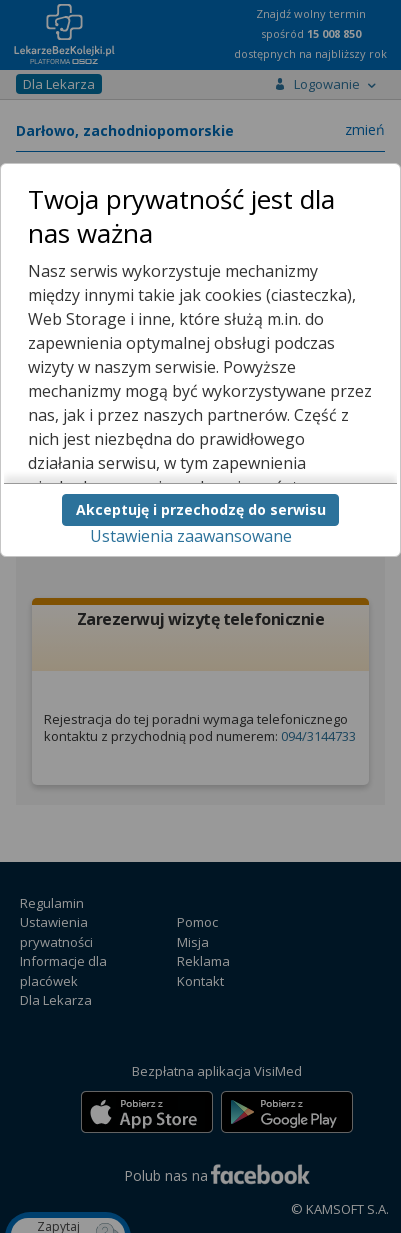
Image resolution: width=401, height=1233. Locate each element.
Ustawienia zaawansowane (191, 536)
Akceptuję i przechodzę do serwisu (201, 509)
